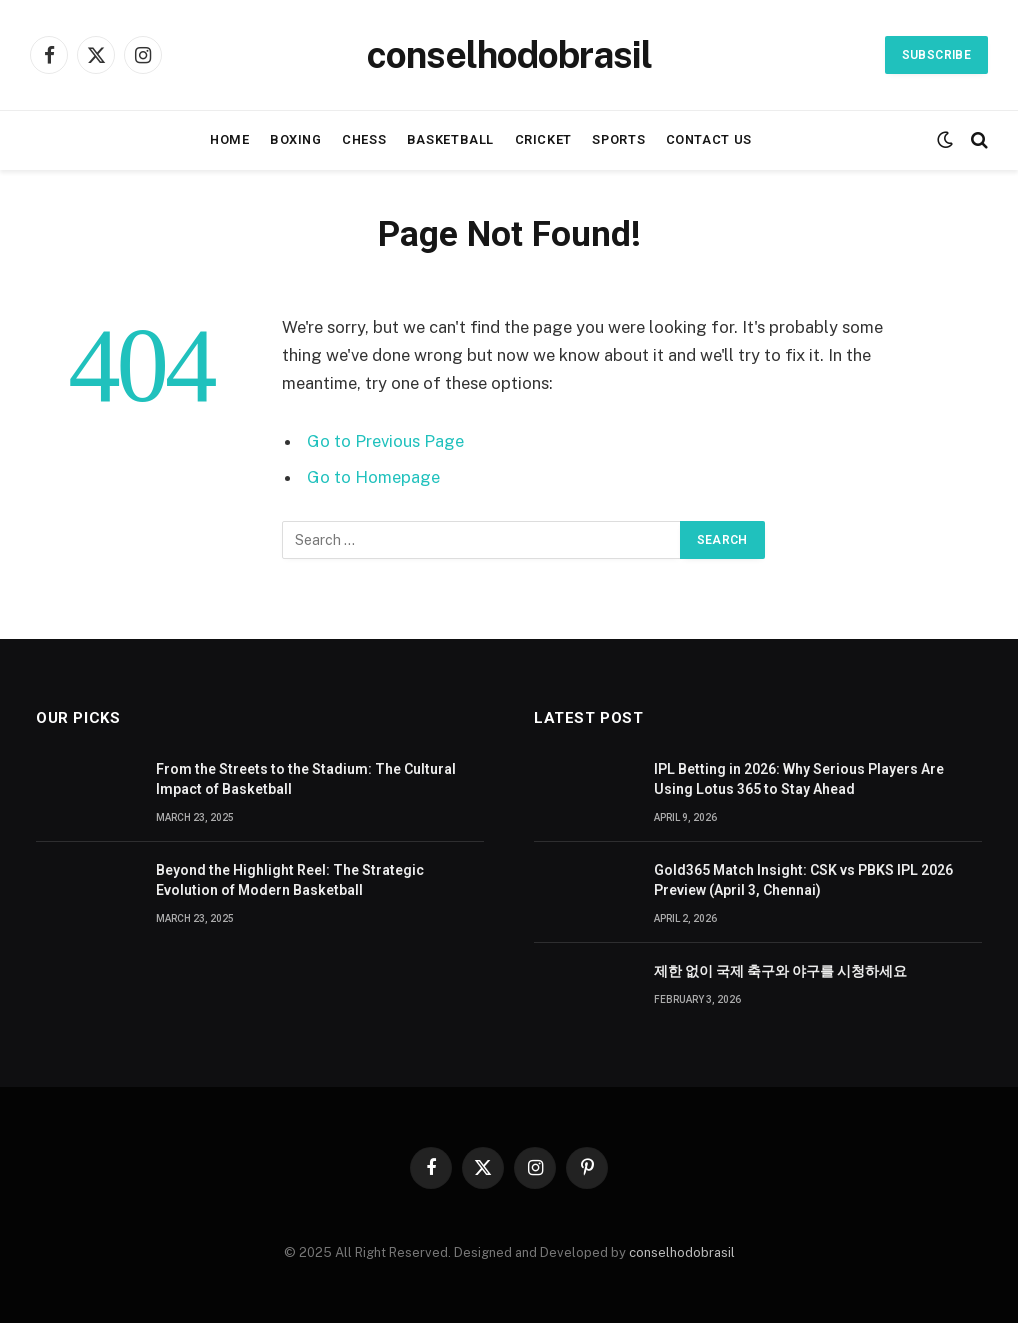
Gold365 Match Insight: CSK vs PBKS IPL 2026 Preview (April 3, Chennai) (803, 880)
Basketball (450, 139)
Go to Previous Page (385, 441)
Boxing (296, 139)
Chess (364, 139)
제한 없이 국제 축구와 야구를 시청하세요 (780, 971)
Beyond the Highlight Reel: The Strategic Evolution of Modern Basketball (290, 880)
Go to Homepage (373, 477)
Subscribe (936, 55)
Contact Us (709, 139)
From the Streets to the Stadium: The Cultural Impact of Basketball (306, 779)
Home (230, 139)
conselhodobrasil (682, 1252)
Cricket (543, 139)
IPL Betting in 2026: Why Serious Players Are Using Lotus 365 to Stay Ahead (799, 779)
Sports (618, 139)
